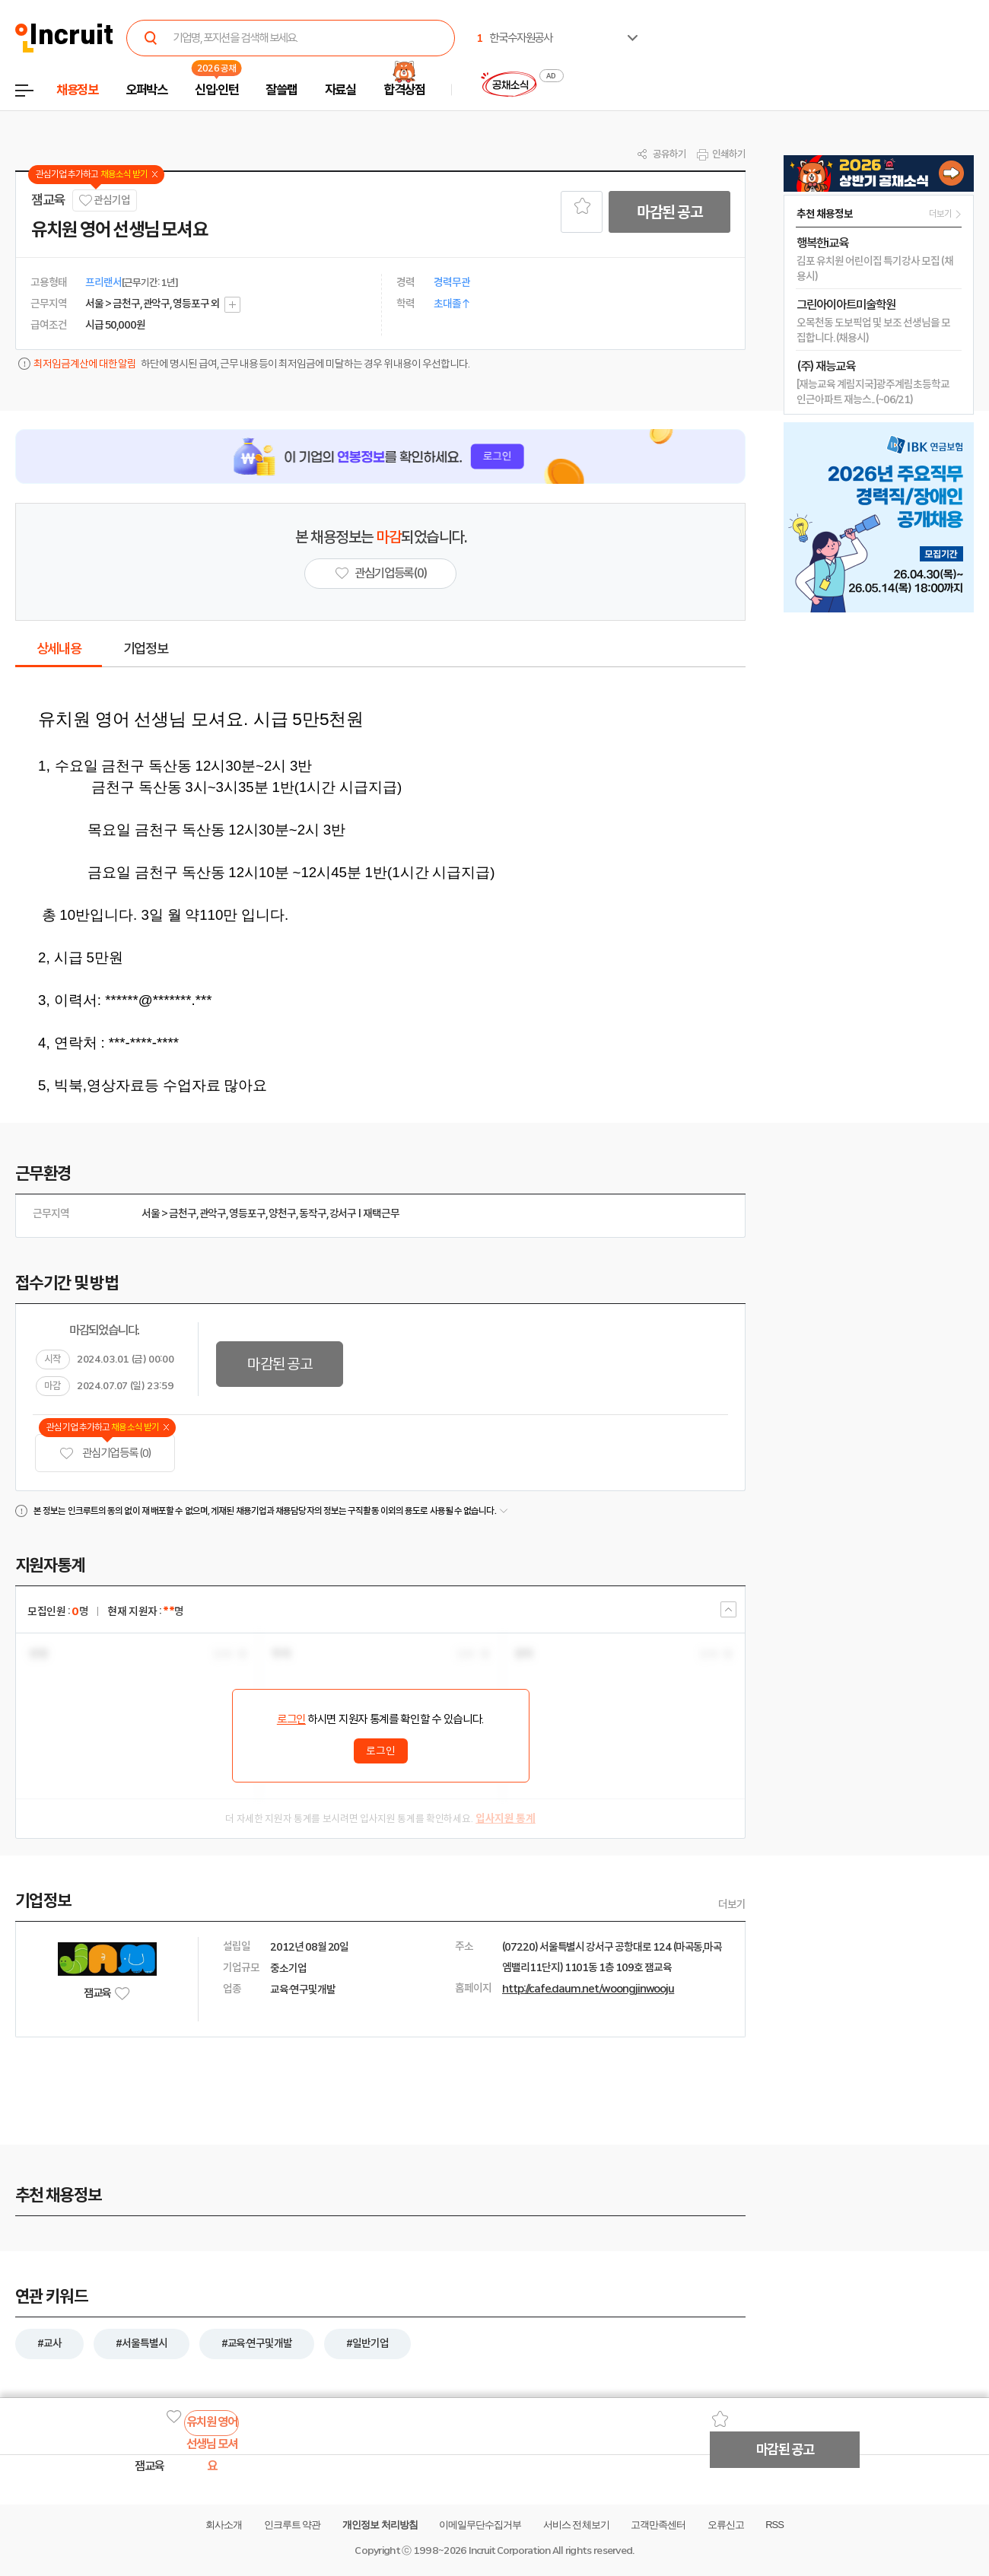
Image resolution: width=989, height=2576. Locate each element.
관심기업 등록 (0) (105, 1453)
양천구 (282, 1213)
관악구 (213, 1213)
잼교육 (48, 200)
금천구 (182, 1213)
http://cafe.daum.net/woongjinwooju (588, 1989)
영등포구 (247, 1213)
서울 (151, 1213)
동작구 (312, 1213)
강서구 (343, 1213)
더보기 (732, 1904)
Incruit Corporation (509, 2550)
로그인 (291, 1719)
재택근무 (381, 1213)
